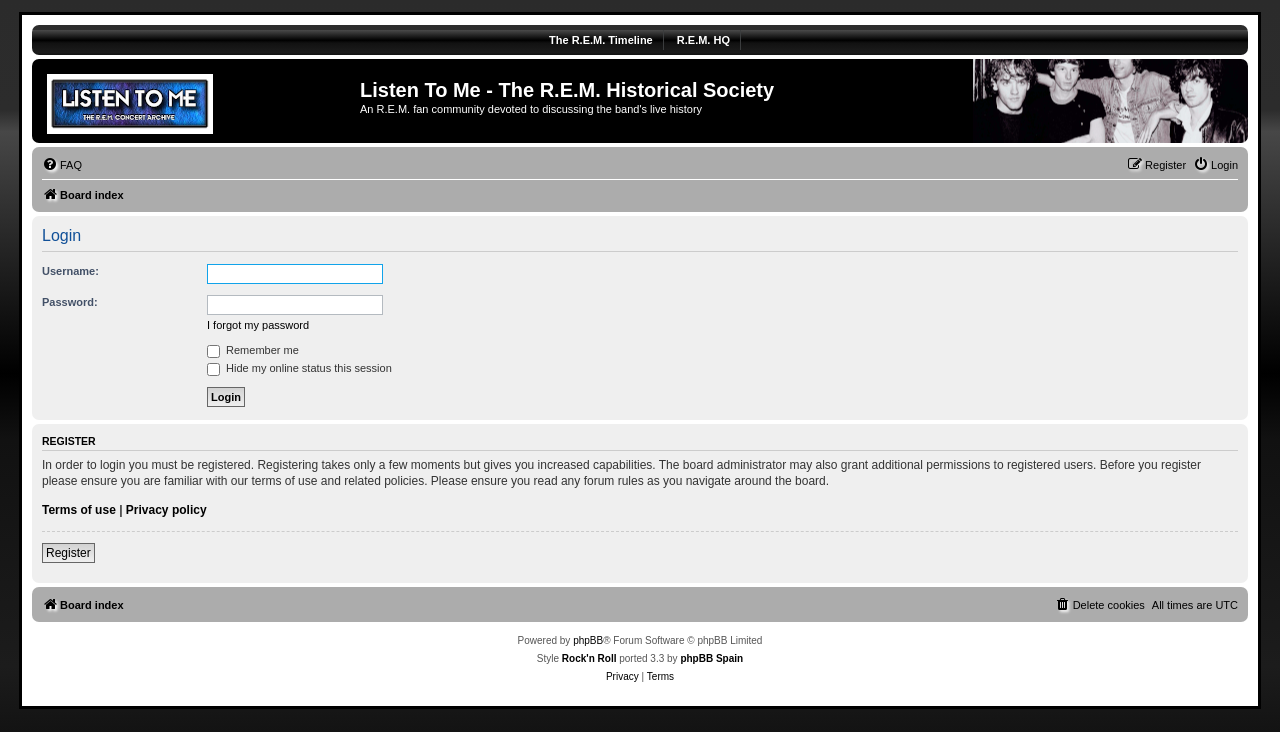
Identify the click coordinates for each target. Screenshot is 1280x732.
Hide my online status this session (299, 368)
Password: (70, 302)
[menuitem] (62, 165)
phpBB (588, 640)
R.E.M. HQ (703, 40)
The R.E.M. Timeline (601, 40)
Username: (70, 271)
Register (68, 553)
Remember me (253, 350)
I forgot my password (258, 325)
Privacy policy (166, 510)
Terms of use (79, 510)
